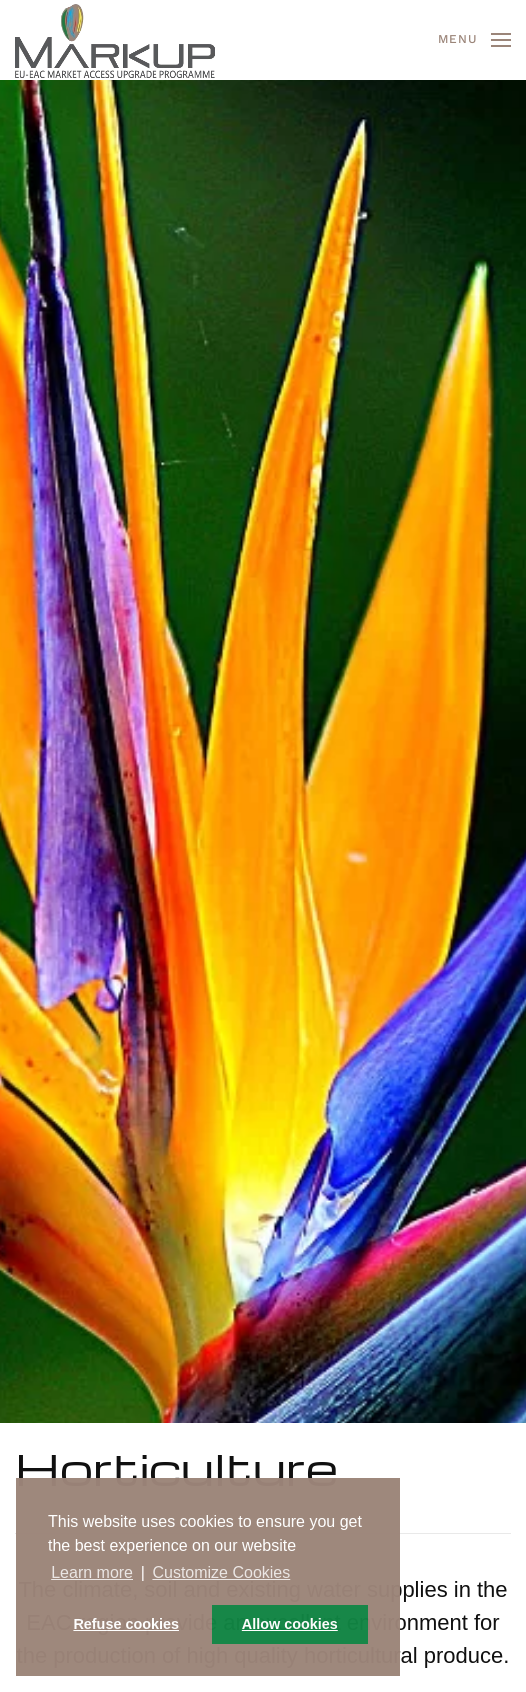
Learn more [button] (92, 1572)
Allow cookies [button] (290, 1624)
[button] (474, 40)
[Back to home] (115, 40)
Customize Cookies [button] (221, 1572)
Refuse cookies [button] (126, 1624)
